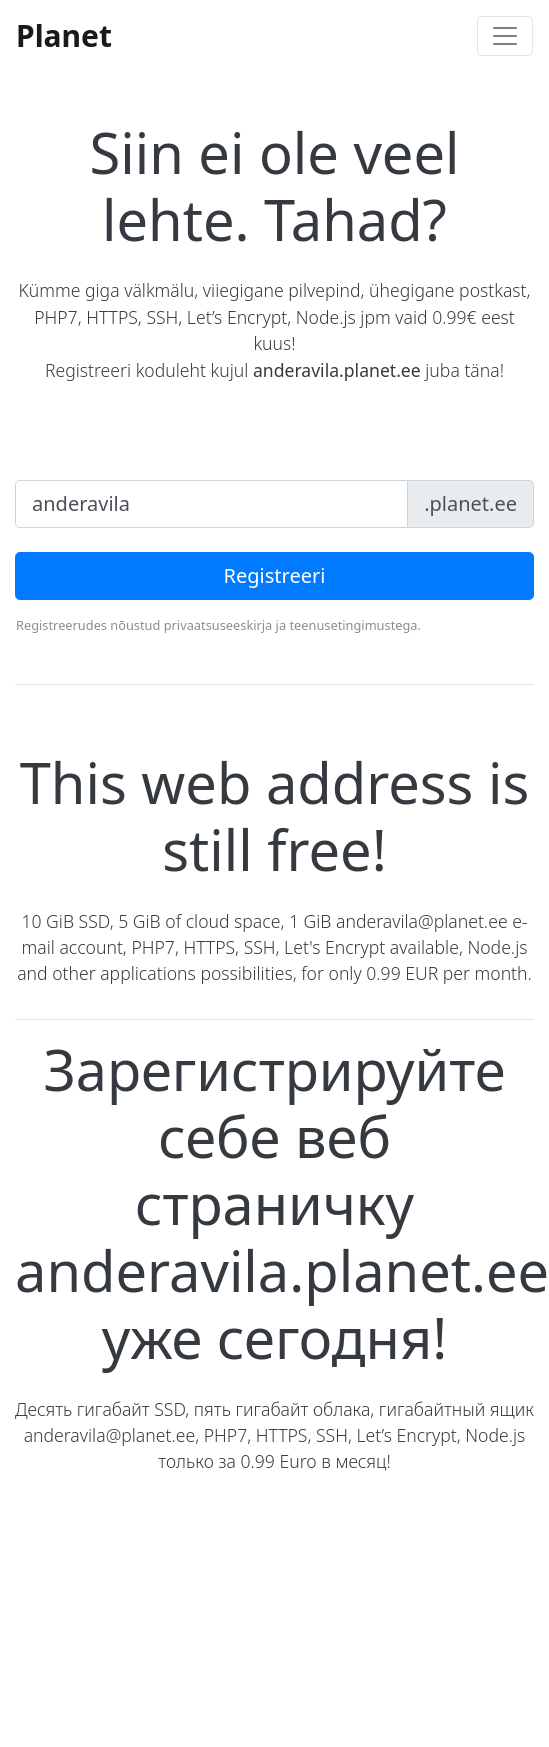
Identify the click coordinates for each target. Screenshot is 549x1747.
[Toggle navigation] (505, 36)
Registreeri (275, 575)
